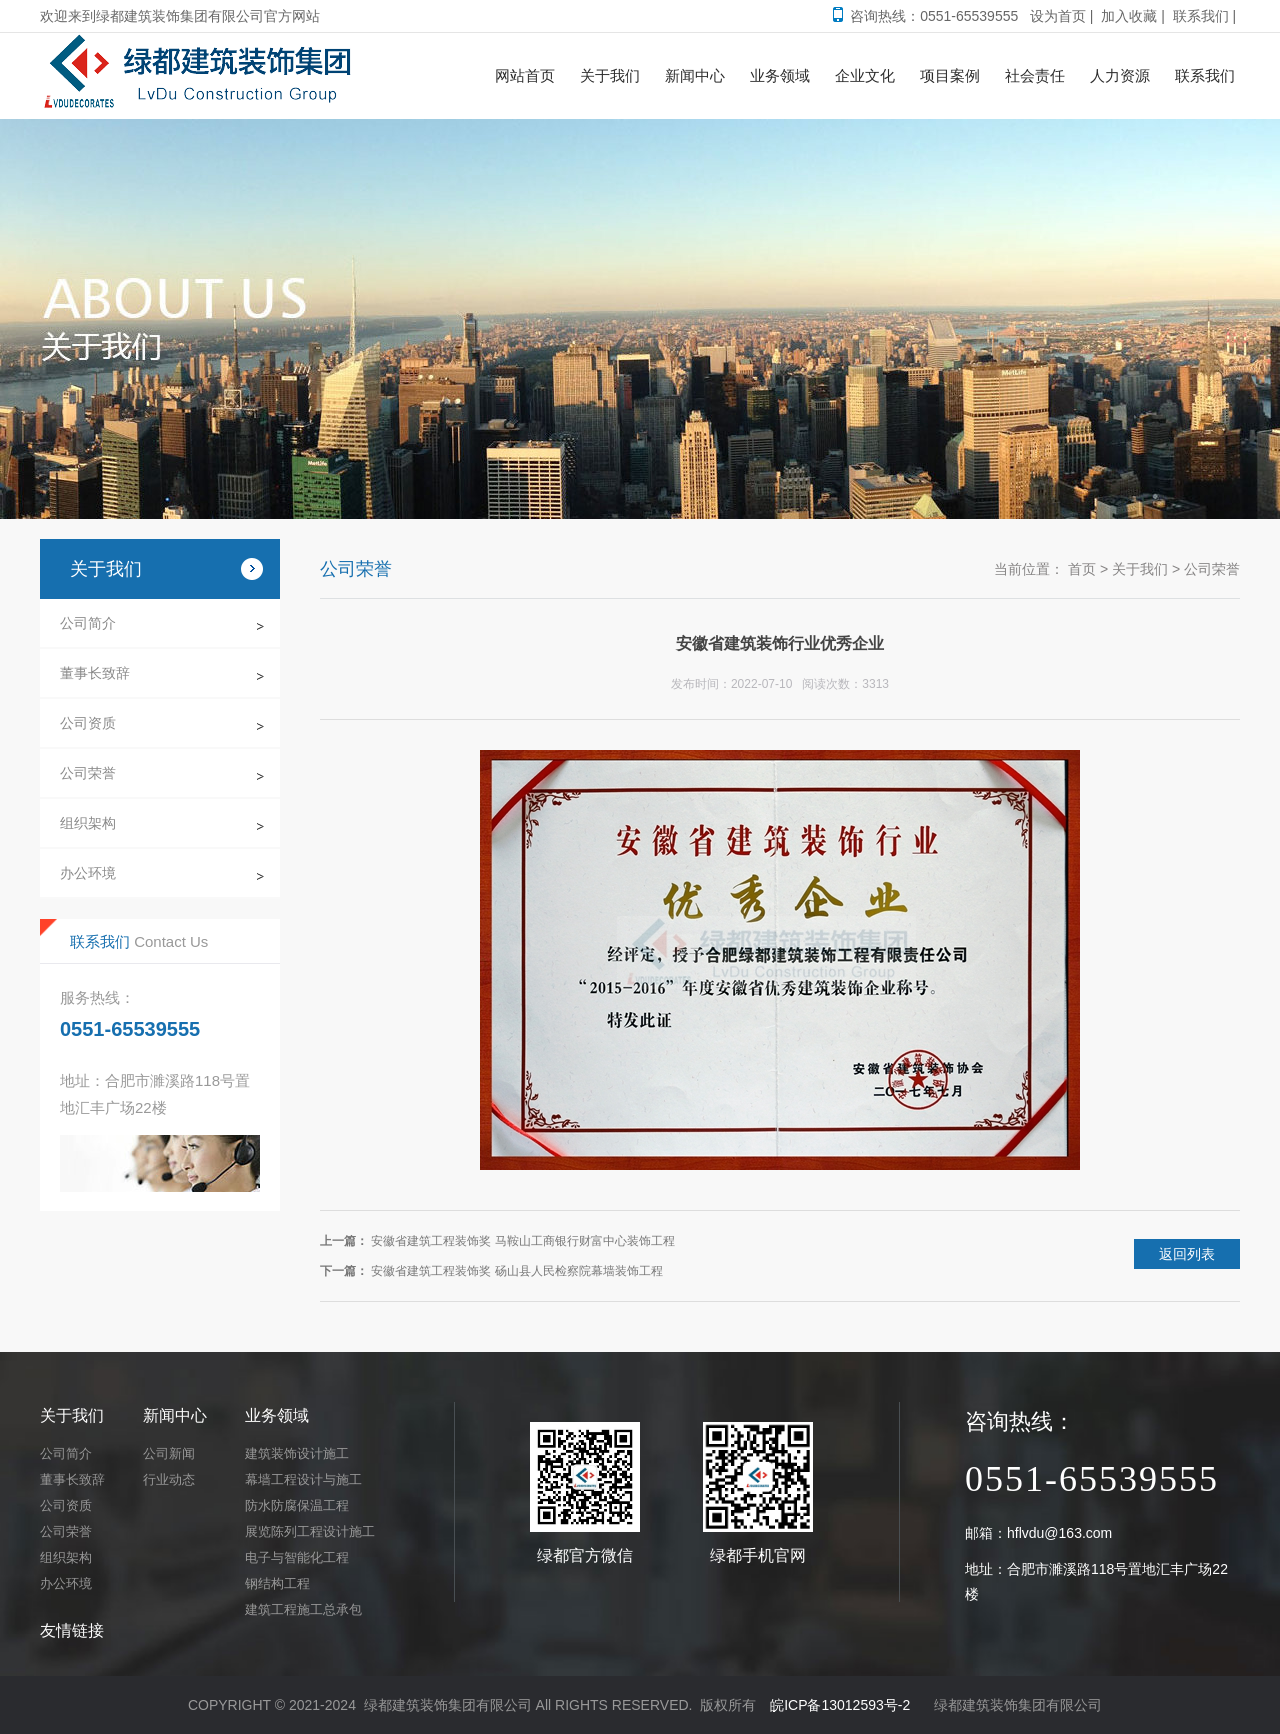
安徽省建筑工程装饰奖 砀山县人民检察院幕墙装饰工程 (516, 1271)
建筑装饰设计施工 (297, 1453)
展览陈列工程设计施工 (310, 1531)
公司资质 (88, 723)
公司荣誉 (88, 773)
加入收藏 (1129, 16)
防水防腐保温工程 (297, 1505)
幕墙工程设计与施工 (303, 1479)
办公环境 (88, 873)
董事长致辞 (95, 673)
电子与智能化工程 (297, 1557)
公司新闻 (169, 1453)
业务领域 (277, 1415)
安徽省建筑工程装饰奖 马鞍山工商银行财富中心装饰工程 (522, 1241)
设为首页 (1058, 16)
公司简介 (88, 623)
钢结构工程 (277, 1583)
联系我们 (1201, 16)
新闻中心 (175, 1415)
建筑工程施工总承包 (303, 1609)
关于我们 (1140, 569)
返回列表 (1187, 1254)
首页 (1082, 569)
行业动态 (169, 1479)
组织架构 (88, 823)
